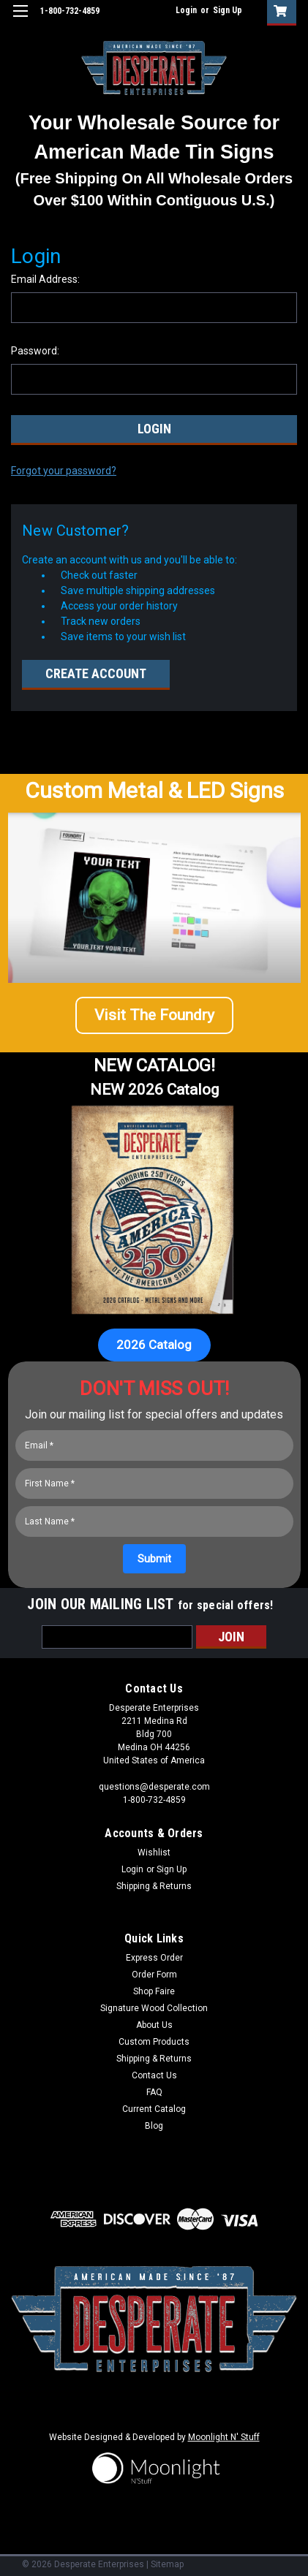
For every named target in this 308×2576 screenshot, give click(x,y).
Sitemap (167, 2564)
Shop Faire (154, 1991)
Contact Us (154, 2075)
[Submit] (154, 1558)
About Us (154, 2025)
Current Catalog (154, 2109)
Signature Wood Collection (154, 2008)
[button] (154, 1021)
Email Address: (45, 279)
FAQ (154, 2092)
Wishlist (154, 1852)
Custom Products (154, 2042)
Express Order (154, 1958)
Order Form (154, 1974)
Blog (154, 2126)
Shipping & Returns (154, 1886)
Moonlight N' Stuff (224, 2437)
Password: (35, 351)
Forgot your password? (63, 470)
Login (186, 10)
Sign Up (227, 10)
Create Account (95, 673)
